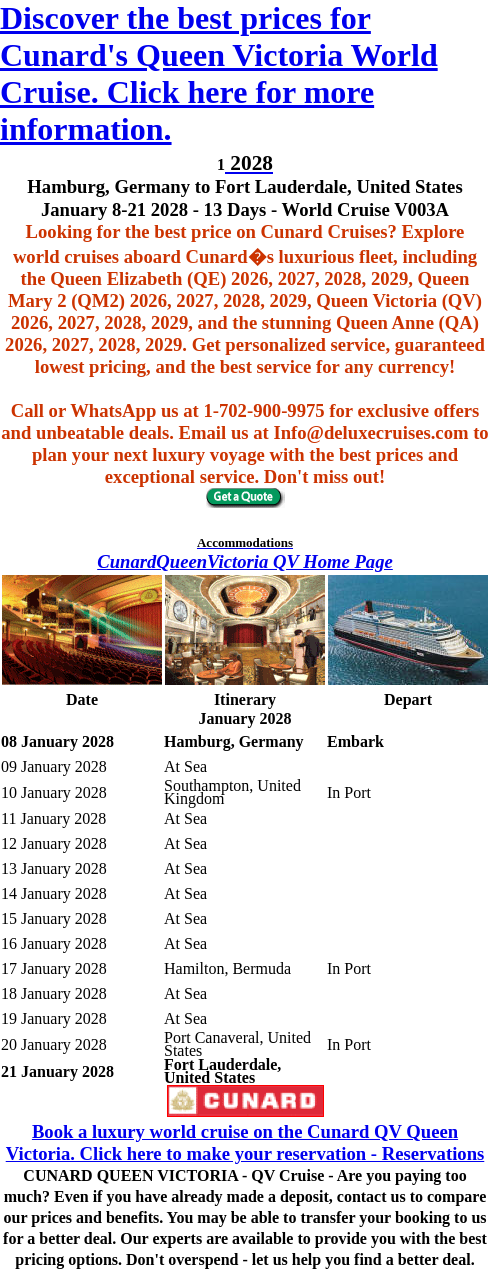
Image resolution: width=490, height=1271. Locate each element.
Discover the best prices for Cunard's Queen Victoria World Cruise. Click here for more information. (219, 73)
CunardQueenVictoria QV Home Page (245, 561)
